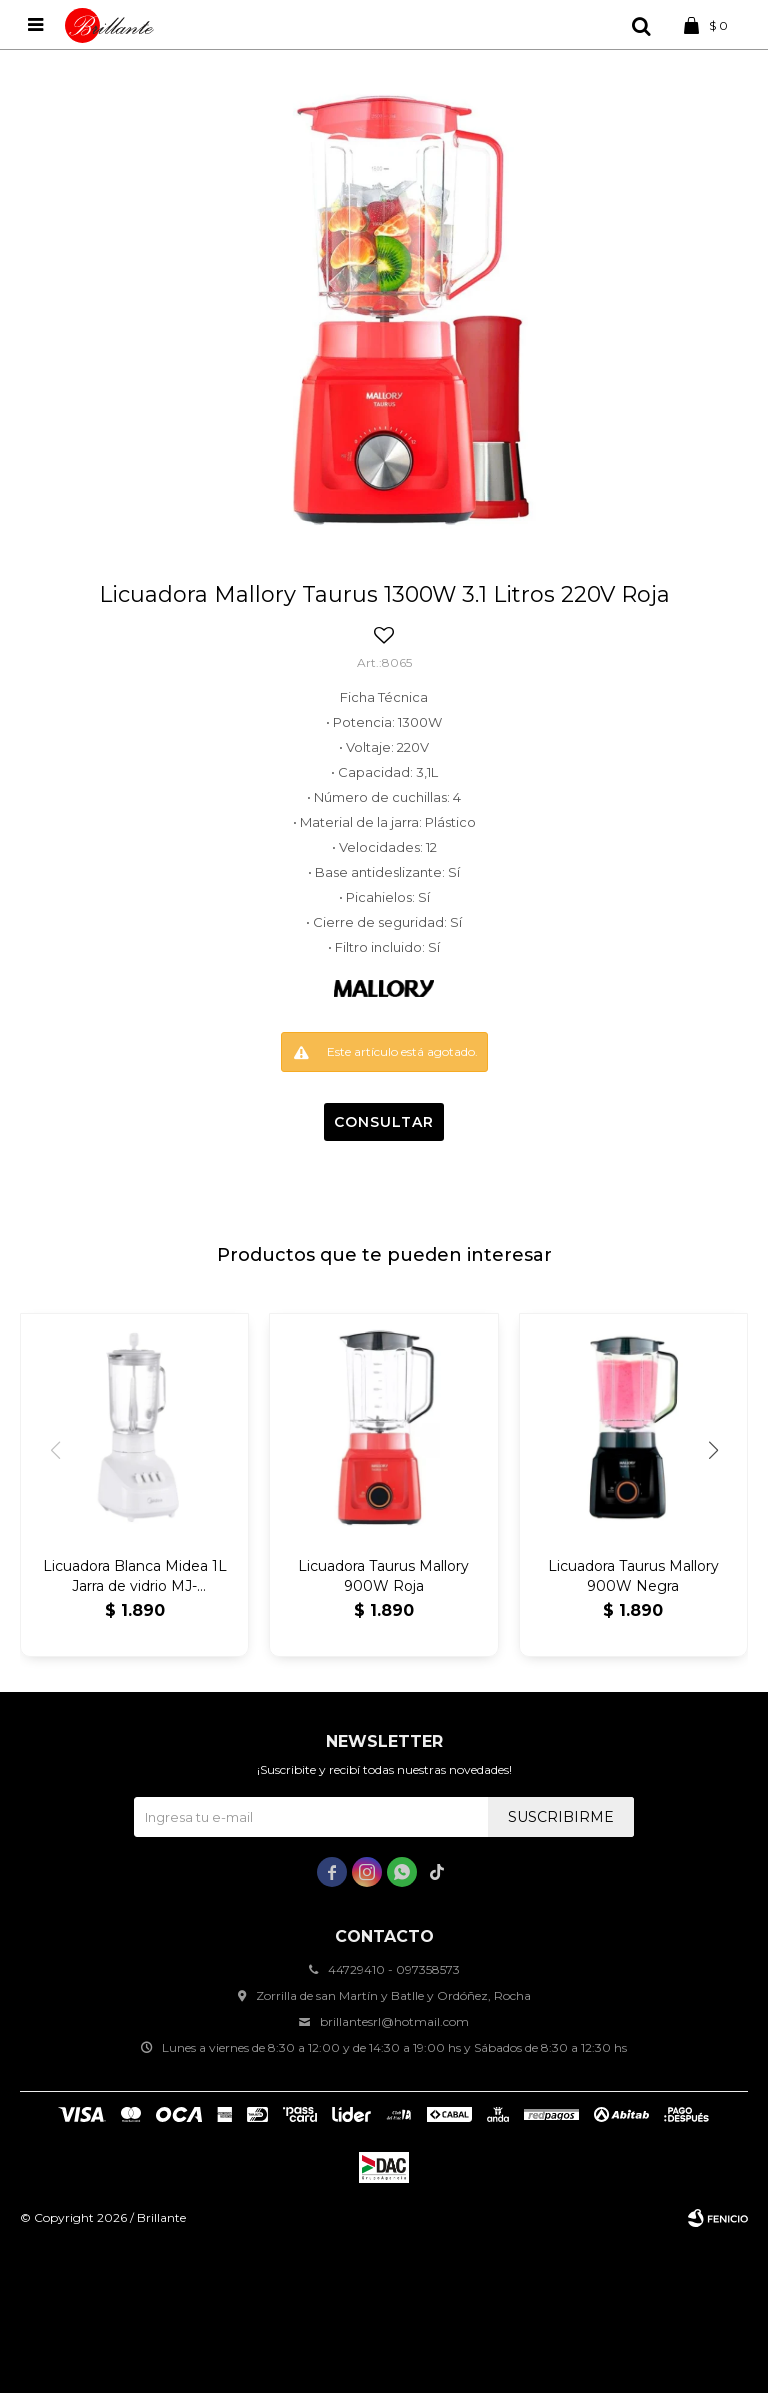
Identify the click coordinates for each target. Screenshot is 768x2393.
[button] (713, 1451)
